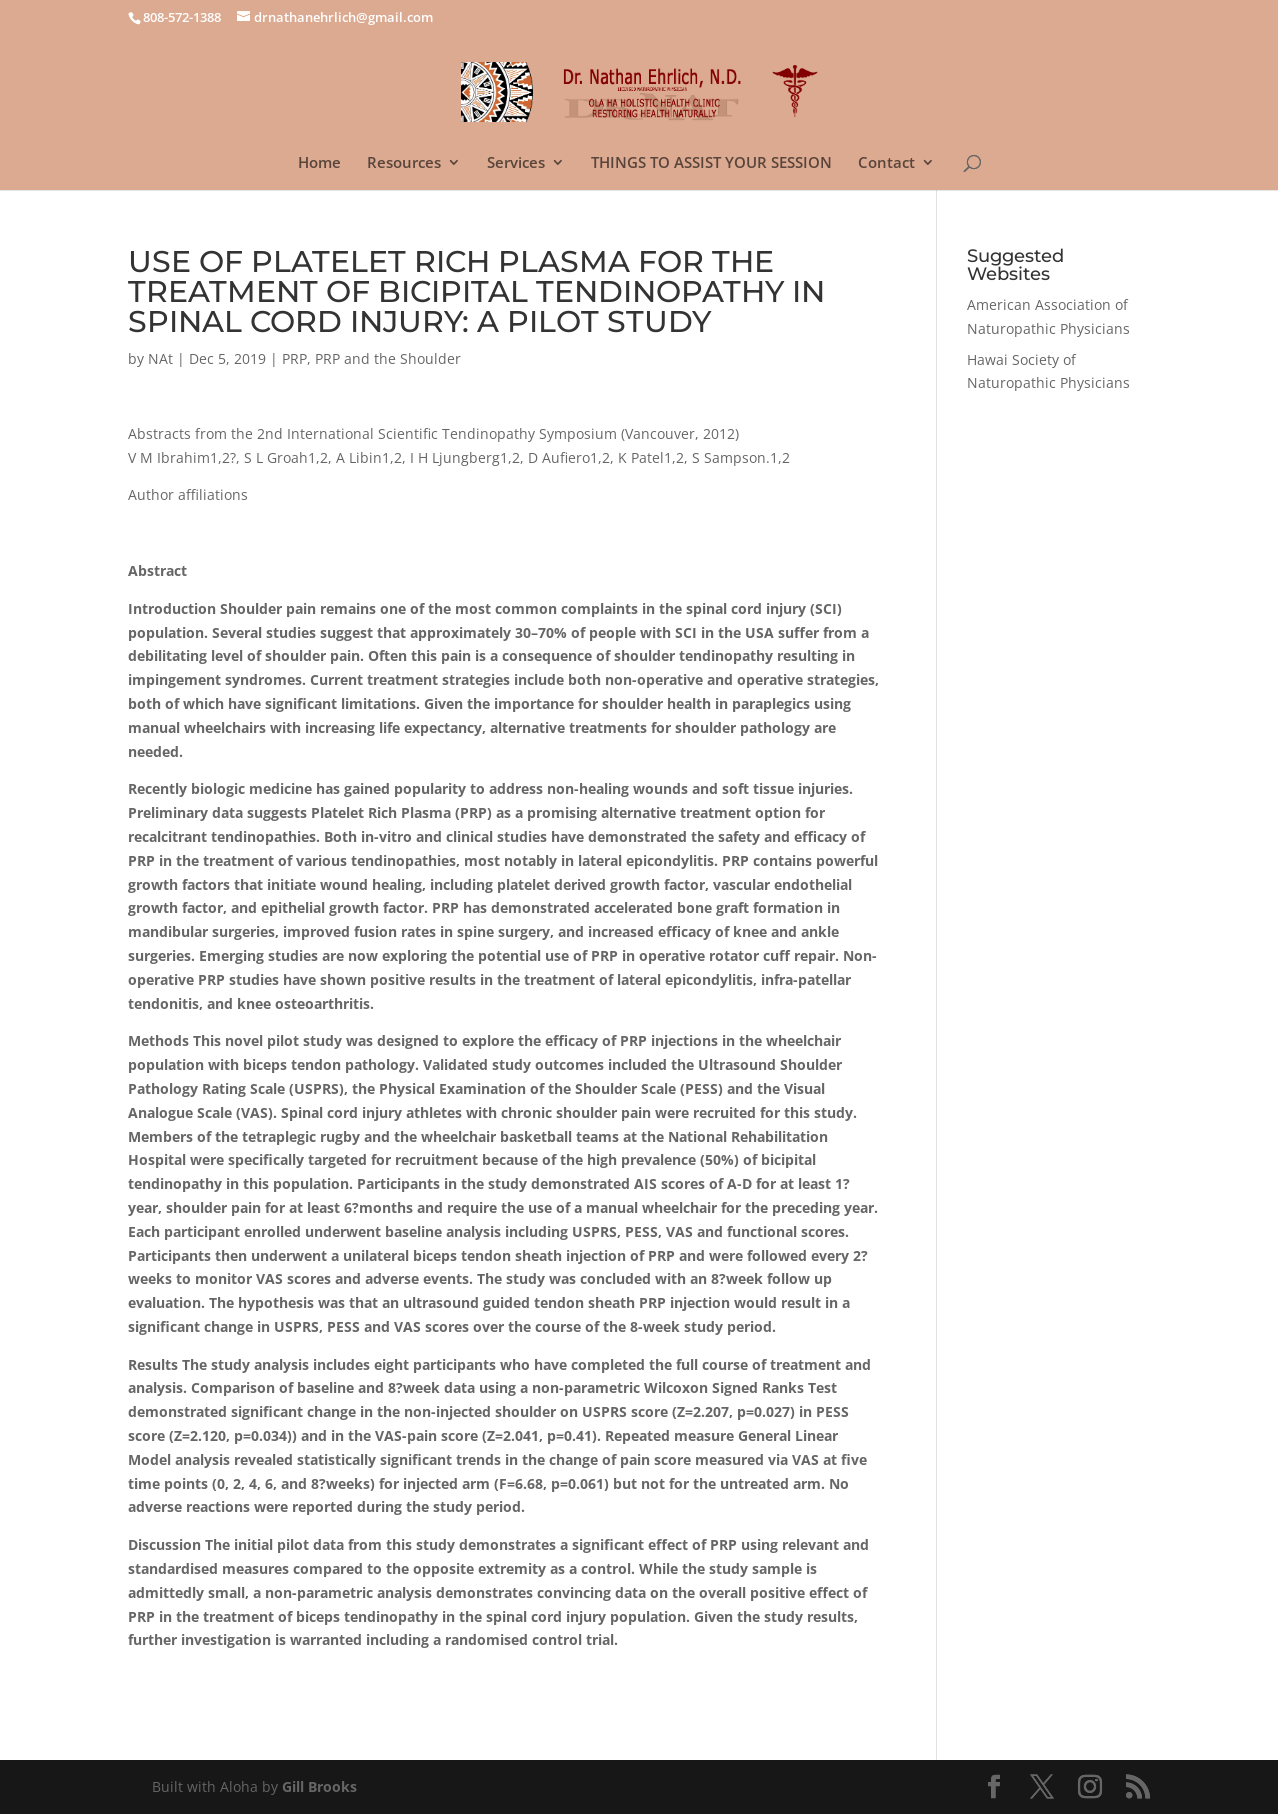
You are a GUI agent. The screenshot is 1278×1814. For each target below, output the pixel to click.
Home (319, 163)
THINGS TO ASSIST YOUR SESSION (711, 163)
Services (516, 163)
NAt (160, 358)
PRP (294, 358)
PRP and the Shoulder (388, 358)
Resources (404, 163)
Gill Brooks (319, 1786)
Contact (886, 163)
